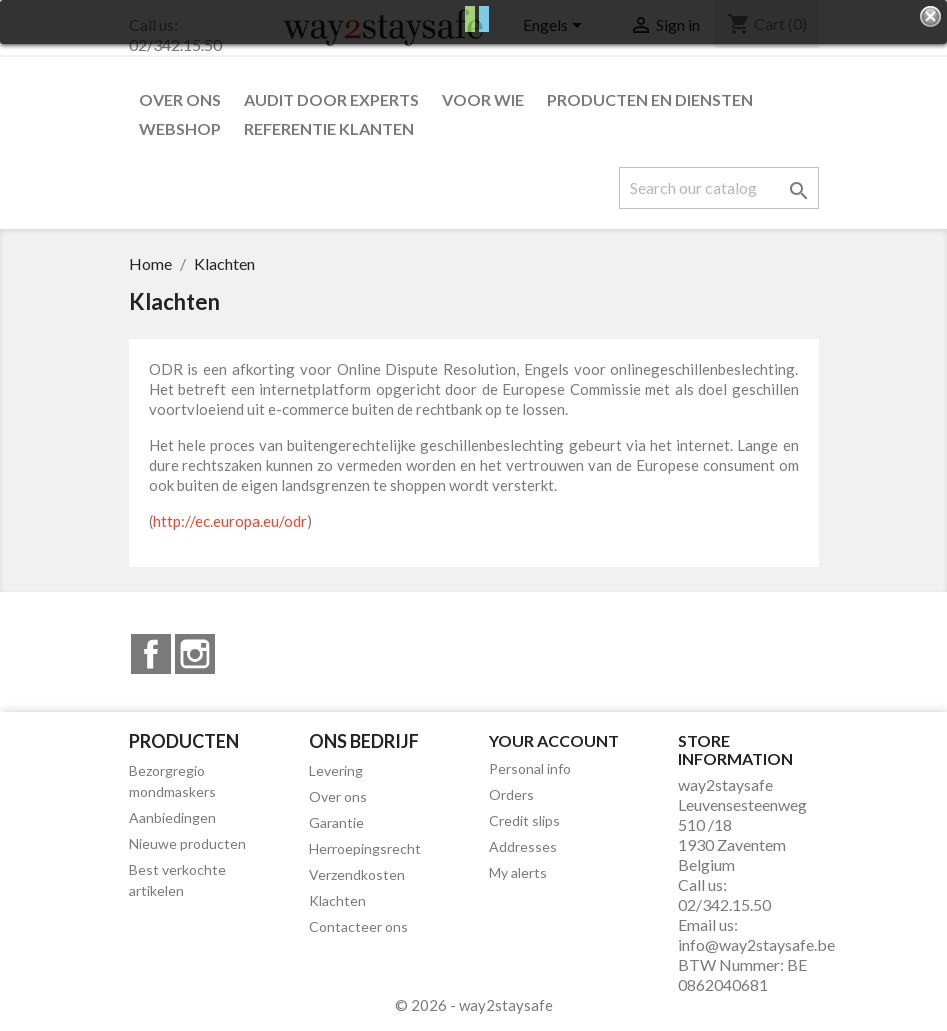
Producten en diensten (650, 99)
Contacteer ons (358, 926)
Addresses (523, 846)
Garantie (336, 822)
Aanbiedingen (172, 817)
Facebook (151, 654)
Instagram (195, 654)
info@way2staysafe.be (756, 944)
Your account (554, 740)
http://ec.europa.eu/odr (230, 521)
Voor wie (483, 99)
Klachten (337, 900)
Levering (336, 770)
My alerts (518, 872)
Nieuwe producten (187, 843)
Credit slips (524, 820)
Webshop (180, 128)
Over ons (180, 99)
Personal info (530, 768)
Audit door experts (331, 99)
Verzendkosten (357, 874)
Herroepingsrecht (365, 848)
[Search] (719, 188)
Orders (511, 794)
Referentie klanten (329, 128)
